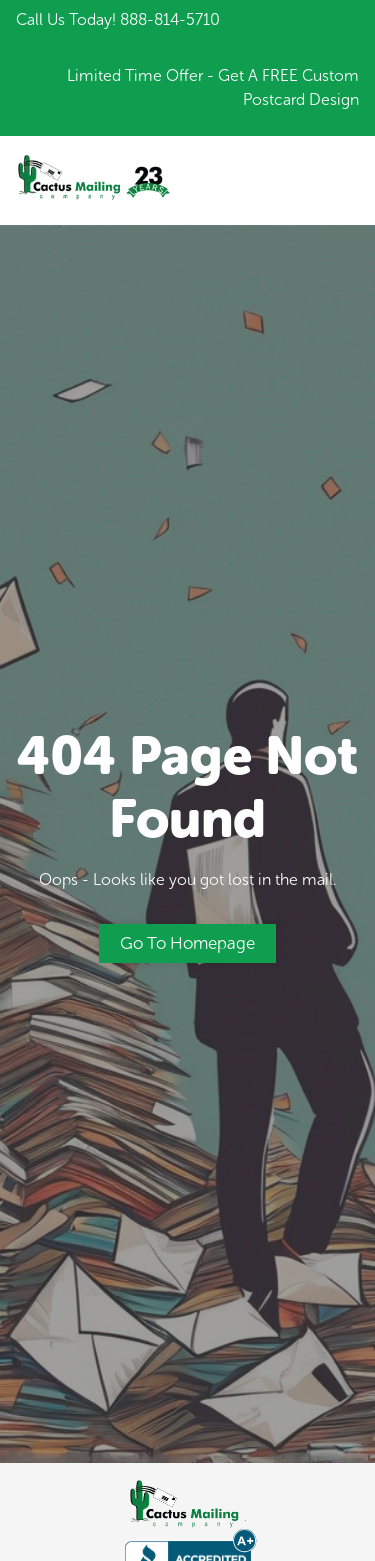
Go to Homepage (187, 943)
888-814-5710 (170, 19)
